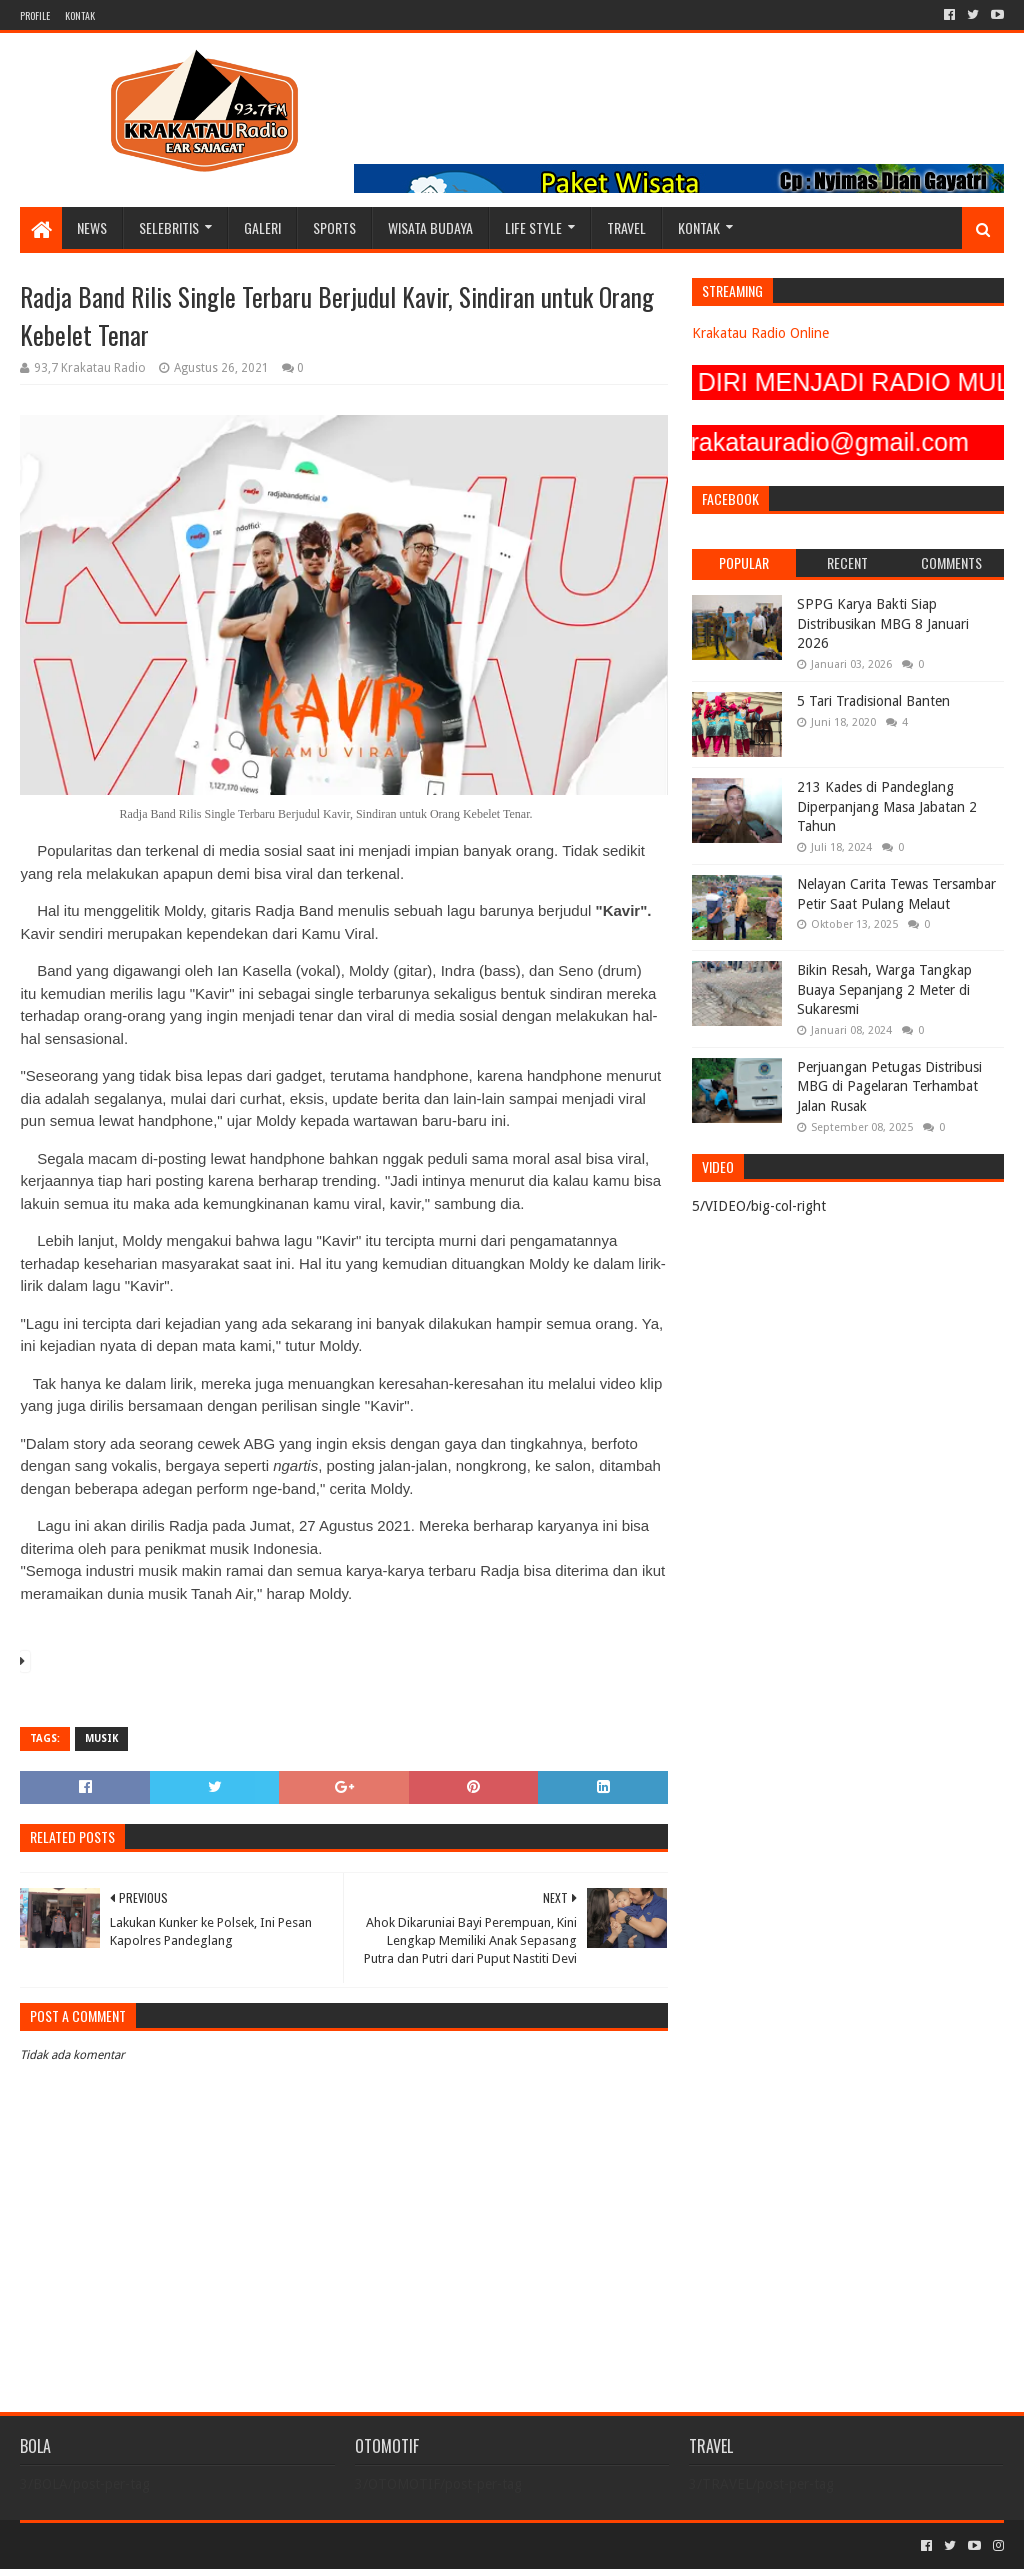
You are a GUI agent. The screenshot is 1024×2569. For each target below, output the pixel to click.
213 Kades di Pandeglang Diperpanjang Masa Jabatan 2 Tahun (887, 806)
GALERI (262, 227)
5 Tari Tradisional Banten (873, 701)
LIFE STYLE (533, 227)
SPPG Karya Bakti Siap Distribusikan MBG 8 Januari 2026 (883, 623)
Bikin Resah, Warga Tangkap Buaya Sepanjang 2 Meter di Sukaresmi (884, 989)
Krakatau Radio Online (760, 333)
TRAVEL (626, 227)
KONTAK (80, 15)
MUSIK (101, 1738)
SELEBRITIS (169, 227)
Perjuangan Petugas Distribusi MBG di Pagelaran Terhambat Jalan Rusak (889, 1086)
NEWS (92, 227)
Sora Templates (131, 2545)
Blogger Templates (246, 2545)
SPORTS (334, 227)
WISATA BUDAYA (430, 227)
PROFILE (35, 15)
